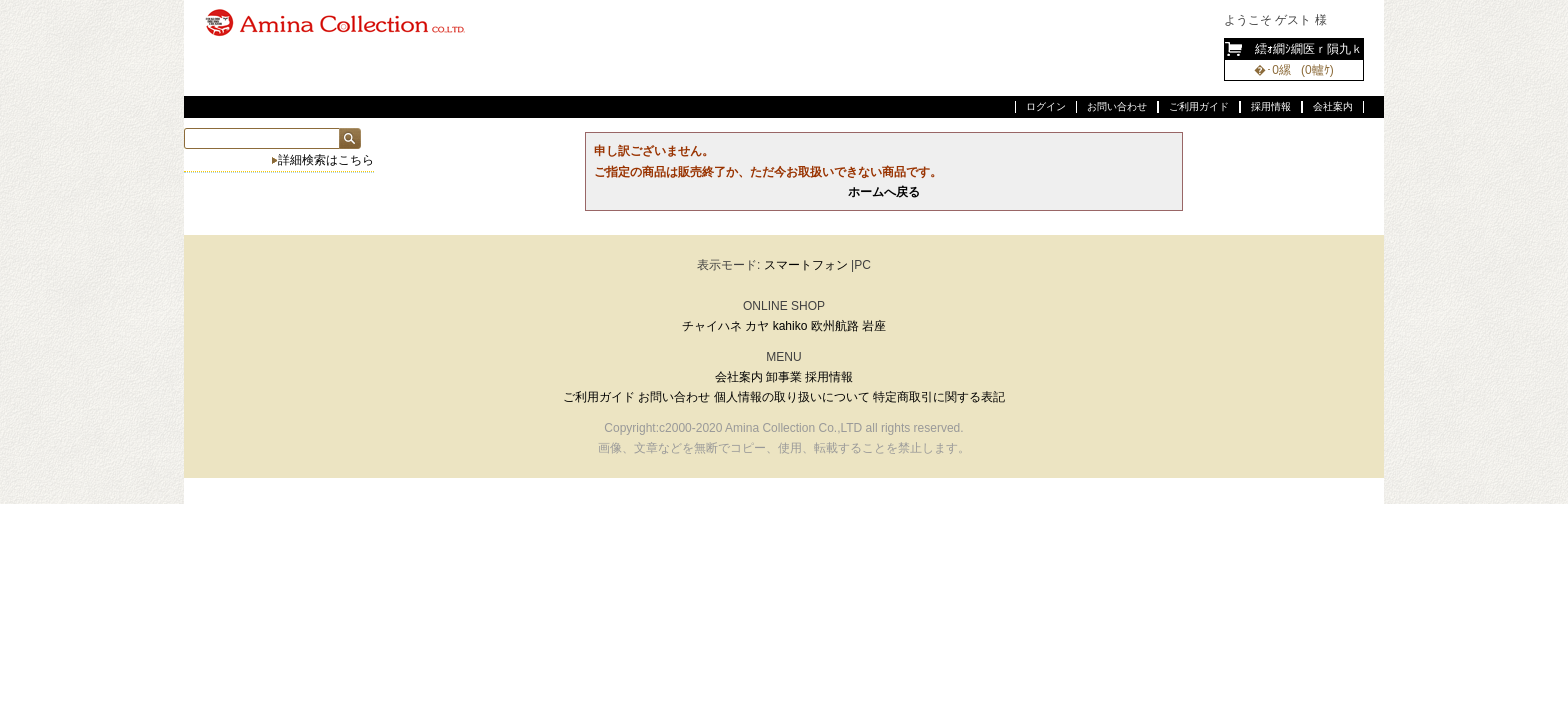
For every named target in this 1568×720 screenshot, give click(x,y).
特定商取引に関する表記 (939, 397)
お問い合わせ (1117, 106)
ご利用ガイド (1199, 106)
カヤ (757, 326)
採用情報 (1271, 106)
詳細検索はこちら (326, 160)
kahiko (790, 326)
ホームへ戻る (884, 192)
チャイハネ (712, 326)
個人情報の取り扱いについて (792, 397)
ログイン (1046, 106)
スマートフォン (806, 265)
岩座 (874, 326)
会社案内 (1333, 106)
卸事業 (784, 377)
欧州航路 (835, 326)
